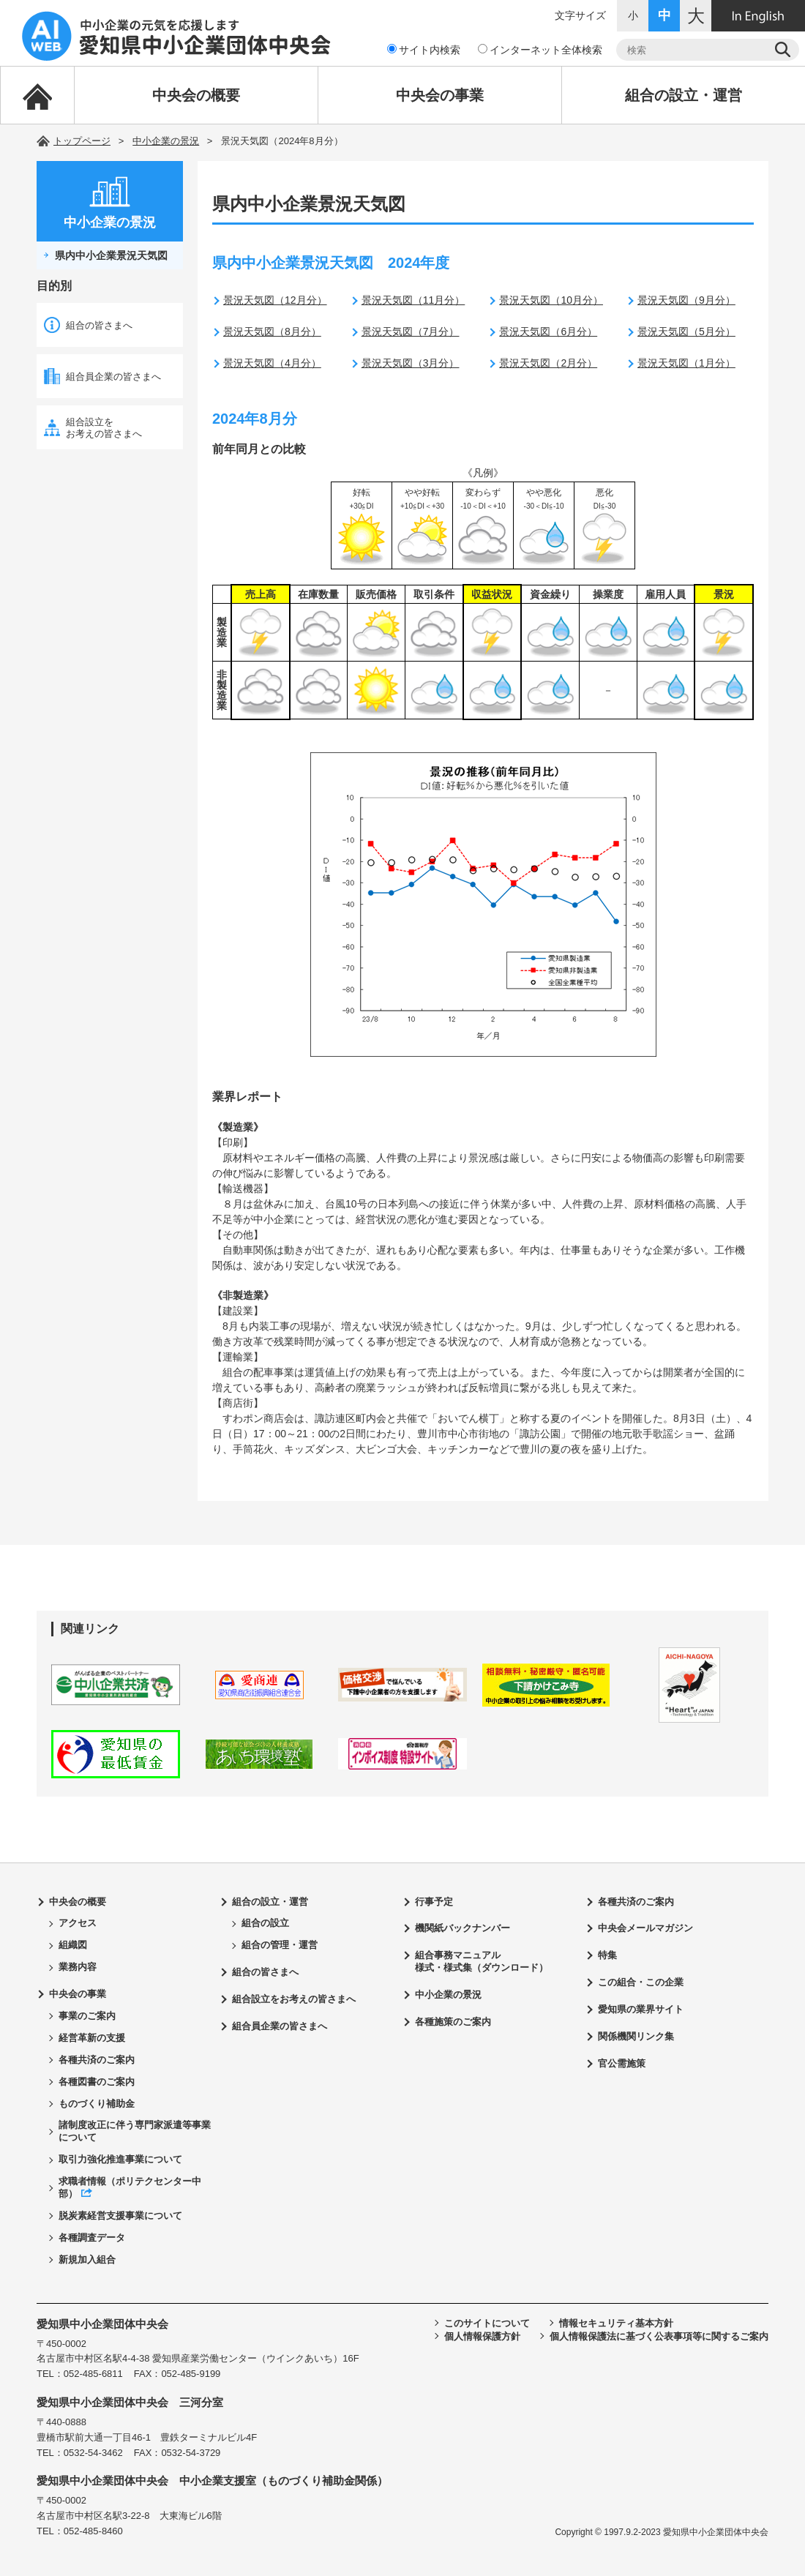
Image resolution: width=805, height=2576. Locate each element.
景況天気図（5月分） (686, 331)
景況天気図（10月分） (551, 300)
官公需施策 (621, 2063)
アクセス (78, 1922)
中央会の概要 (196, 95)
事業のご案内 (87, 2015)
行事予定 (434, 1901)
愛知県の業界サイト (641, 2009)
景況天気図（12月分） (275, 300)
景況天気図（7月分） (411, 331)
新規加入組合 (87, 2259)
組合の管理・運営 (280, 1944)
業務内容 (78, 1966)
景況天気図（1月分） (686, 363)
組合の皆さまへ (99, 325)
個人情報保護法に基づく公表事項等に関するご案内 (659, 2336)
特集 (607, 1955)
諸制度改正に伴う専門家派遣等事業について (135, 2131)
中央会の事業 (440, 95)
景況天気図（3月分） (411, 363)
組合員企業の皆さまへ (113, 376)
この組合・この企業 (641, 1982)
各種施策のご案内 (453, 2021)
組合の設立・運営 (683, 95)
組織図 (73, 1944)
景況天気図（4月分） (272, 363)
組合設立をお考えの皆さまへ (104, 427)
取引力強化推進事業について (120, 2159)
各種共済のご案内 (97, 2059)
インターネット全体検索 (540, 50)
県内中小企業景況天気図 (111, 255)
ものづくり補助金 (97, 2103)
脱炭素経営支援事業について (120, 2215)
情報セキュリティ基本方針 (616, 2323)
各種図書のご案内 (97, 2081)
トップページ (82, 140)
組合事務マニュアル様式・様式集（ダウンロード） (481, 1961)
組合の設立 (265, 1922)
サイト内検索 (423, 50)
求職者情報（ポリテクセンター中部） (130, 2187)
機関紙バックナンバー (462, 1927)
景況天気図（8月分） (272, 331)
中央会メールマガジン (645, 1927)
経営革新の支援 (92, 2037)
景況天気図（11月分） (413, 300)
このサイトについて (487, 2323)
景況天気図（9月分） (686, 300)
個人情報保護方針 (482, 2336)
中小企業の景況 (165, 140)
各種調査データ (92, 2237)
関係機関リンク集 (636, 2036)
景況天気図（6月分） (548, 331)
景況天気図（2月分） (548, 363)
